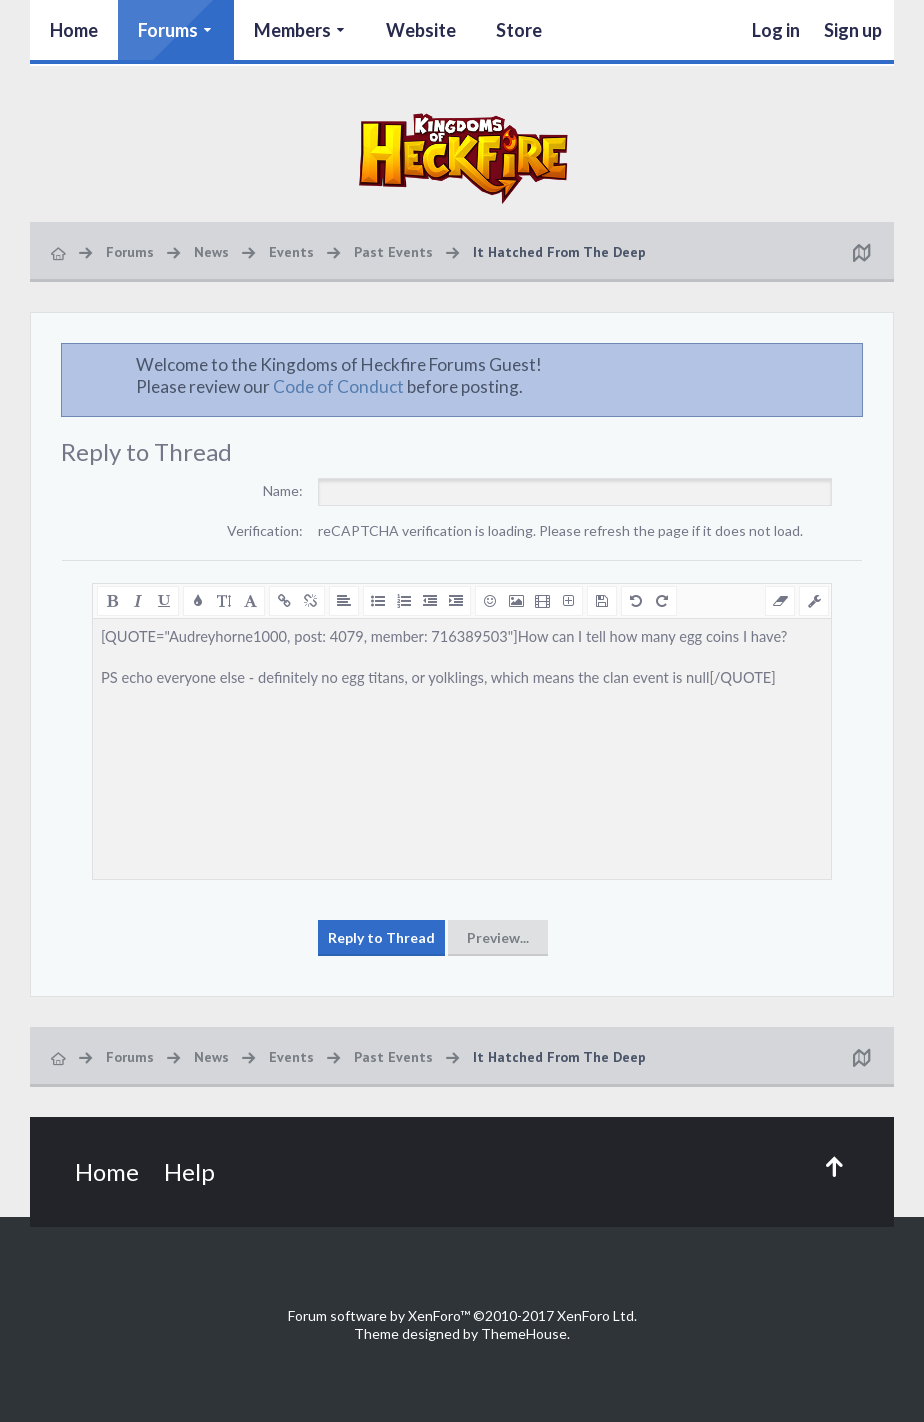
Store (519, 30)
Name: (283, 490)
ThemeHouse (524, 1333)
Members (292, 30)
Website (421, 30)
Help (189, 1171)
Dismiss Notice (849, 364)
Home (74, 30)
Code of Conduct (338, 386)
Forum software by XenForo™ (462, 1315)
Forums (168, 30)
